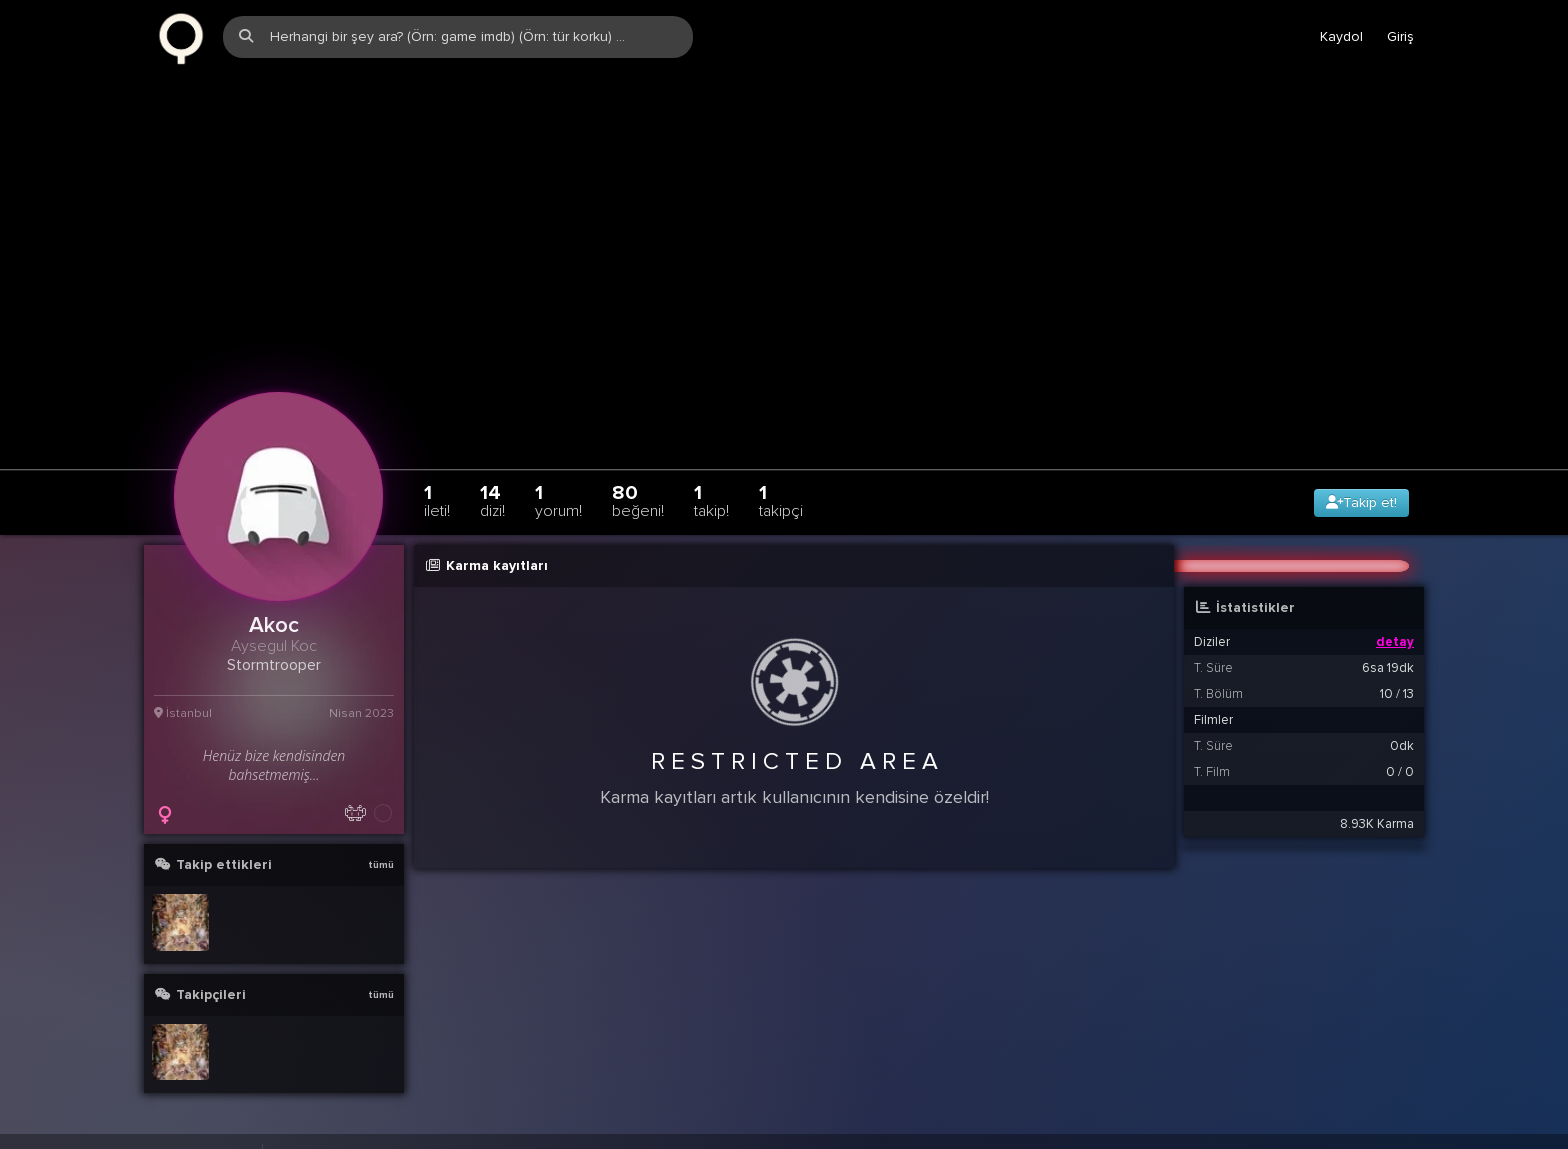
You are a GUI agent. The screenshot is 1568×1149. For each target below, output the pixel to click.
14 (492, 486)
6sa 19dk (1388, 654)
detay (1395, 628)
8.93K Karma (1377, 810)
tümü (381, 851)
